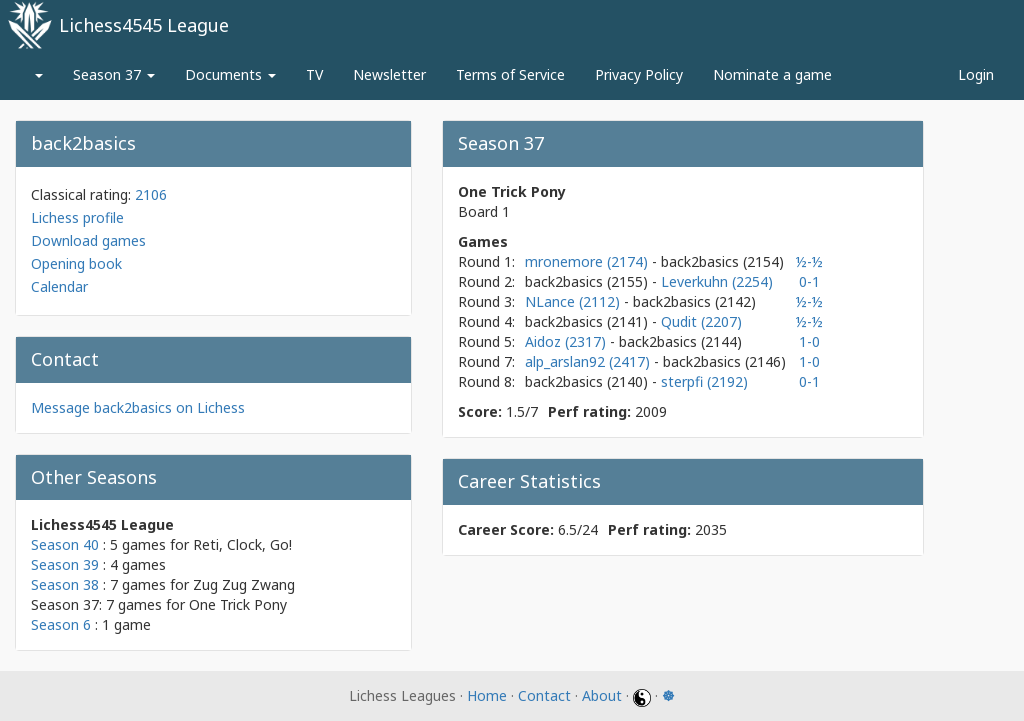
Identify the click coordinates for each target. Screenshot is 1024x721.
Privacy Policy (639, 74)
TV (314, 74)
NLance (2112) (574, 301)
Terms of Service (510, 74)
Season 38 (65, 584)
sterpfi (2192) (704, 381)
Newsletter (389, 74)
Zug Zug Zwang (244, 584)
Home (487, 695)
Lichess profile (77, 217)
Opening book (76, 263)
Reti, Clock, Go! (242, 544)
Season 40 (65, 544)
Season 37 (114, 74)
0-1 (809, 281)
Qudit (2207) (701, 321)
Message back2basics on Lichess (138, 407)
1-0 (809, 341)
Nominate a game (772, 74)
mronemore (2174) (588, 261)
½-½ (809, 261)
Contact (544, 695)
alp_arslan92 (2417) (589, 361)
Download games (88, 240)
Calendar (59, 286)
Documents (230, 74)
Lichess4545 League (144, 25)
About (602, 695)
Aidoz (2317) (567, 341)
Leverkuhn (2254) (717, 281)
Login (976, 74)
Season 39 (65, 564)
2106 (151, 194)
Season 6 (61, 624)
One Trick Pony (238, 604)
